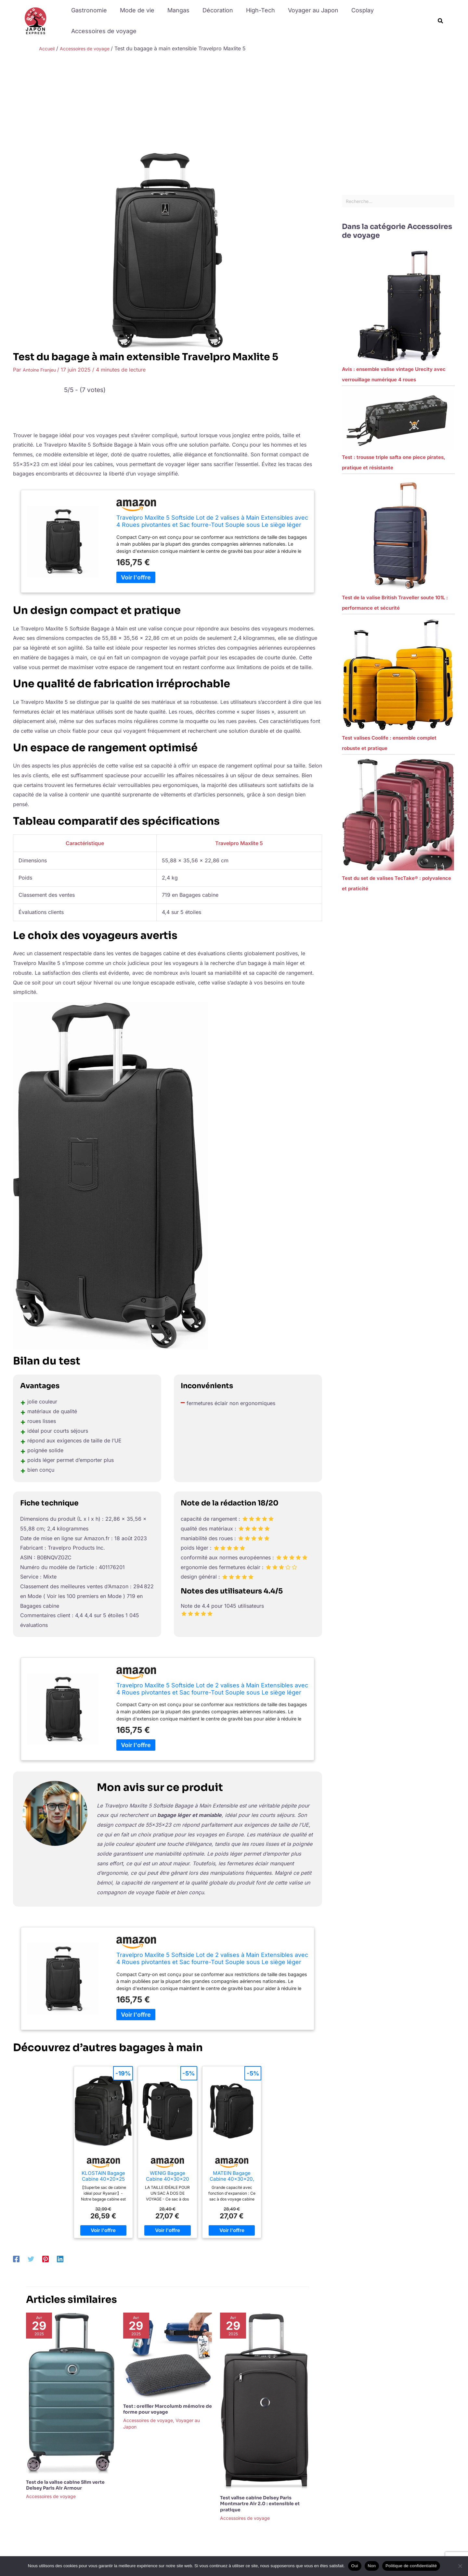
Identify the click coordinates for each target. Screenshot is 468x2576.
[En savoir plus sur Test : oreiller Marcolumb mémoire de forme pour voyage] (167, 2355)
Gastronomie (88, 10)
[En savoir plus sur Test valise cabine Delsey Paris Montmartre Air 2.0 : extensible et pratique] (264, 2400)
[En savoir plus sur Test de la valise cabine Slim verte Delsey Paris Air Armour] (70, 2393)
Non (372, 2565)
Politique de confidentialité (411, 2565)
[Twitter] (31, 2258)
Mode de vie (135, 10)
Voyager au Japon (306, 10)
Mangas (175, 10)
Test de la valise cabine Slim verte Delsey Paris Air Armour (65, 2485)
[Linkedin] (60, 2258)
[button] (441, 21)
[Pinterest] (45, 2258)
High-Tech (254, 10)
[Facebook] (16, 2258)
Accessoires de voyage (103, 31)
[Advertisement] (234, 104)
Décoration (213, 10)
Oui (354, 2565)
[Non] (460, 2566)
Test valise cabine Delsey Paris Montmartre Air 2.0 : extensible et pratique (260, 2503)
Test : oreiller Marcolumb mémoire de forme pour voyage (167, 2409)
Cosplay (354, 10)
